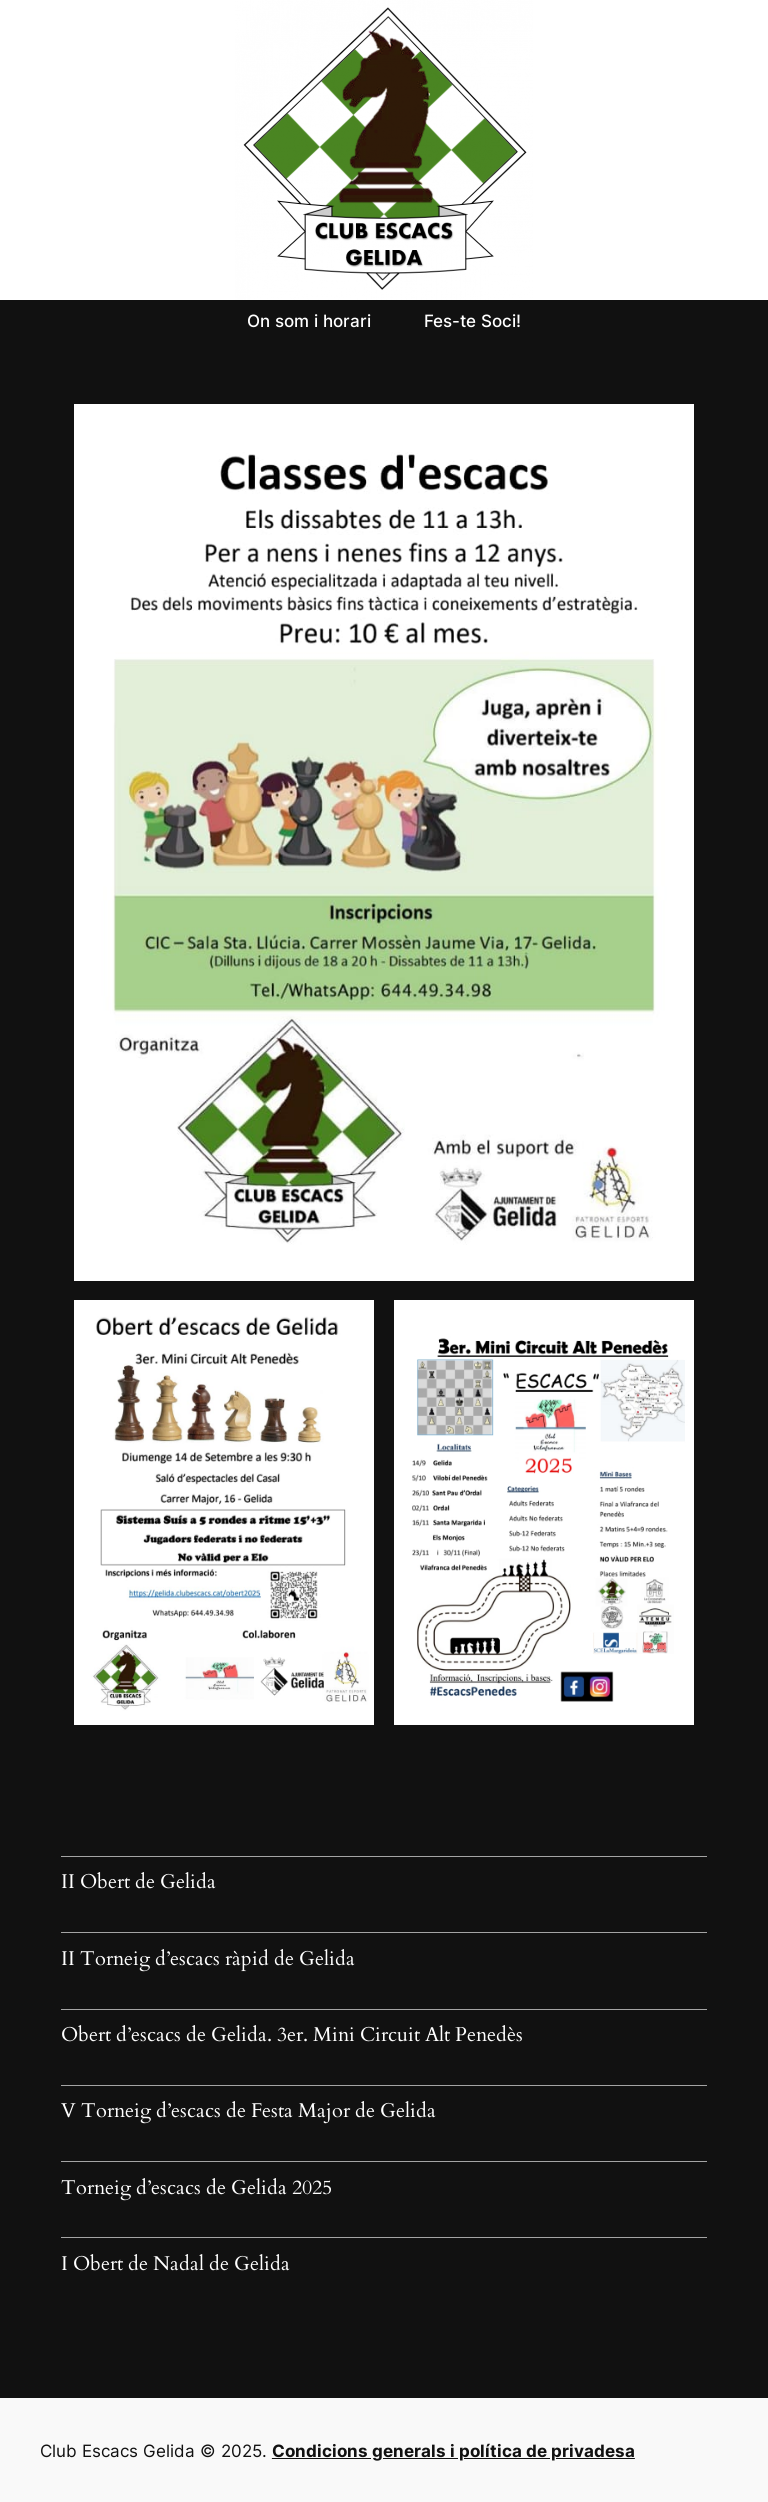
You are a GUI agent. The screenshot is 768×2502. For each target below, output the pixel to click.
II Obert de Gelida (138, 1883)
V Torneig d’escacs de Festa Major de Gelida (248, 2112)
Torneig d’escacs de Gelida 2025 (196, 2189)
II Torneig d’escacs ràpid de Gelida (208, 1960)
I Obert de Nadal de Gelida (175, 2265)
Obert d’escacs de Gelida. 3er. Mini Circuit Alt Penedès (292, 2036)
